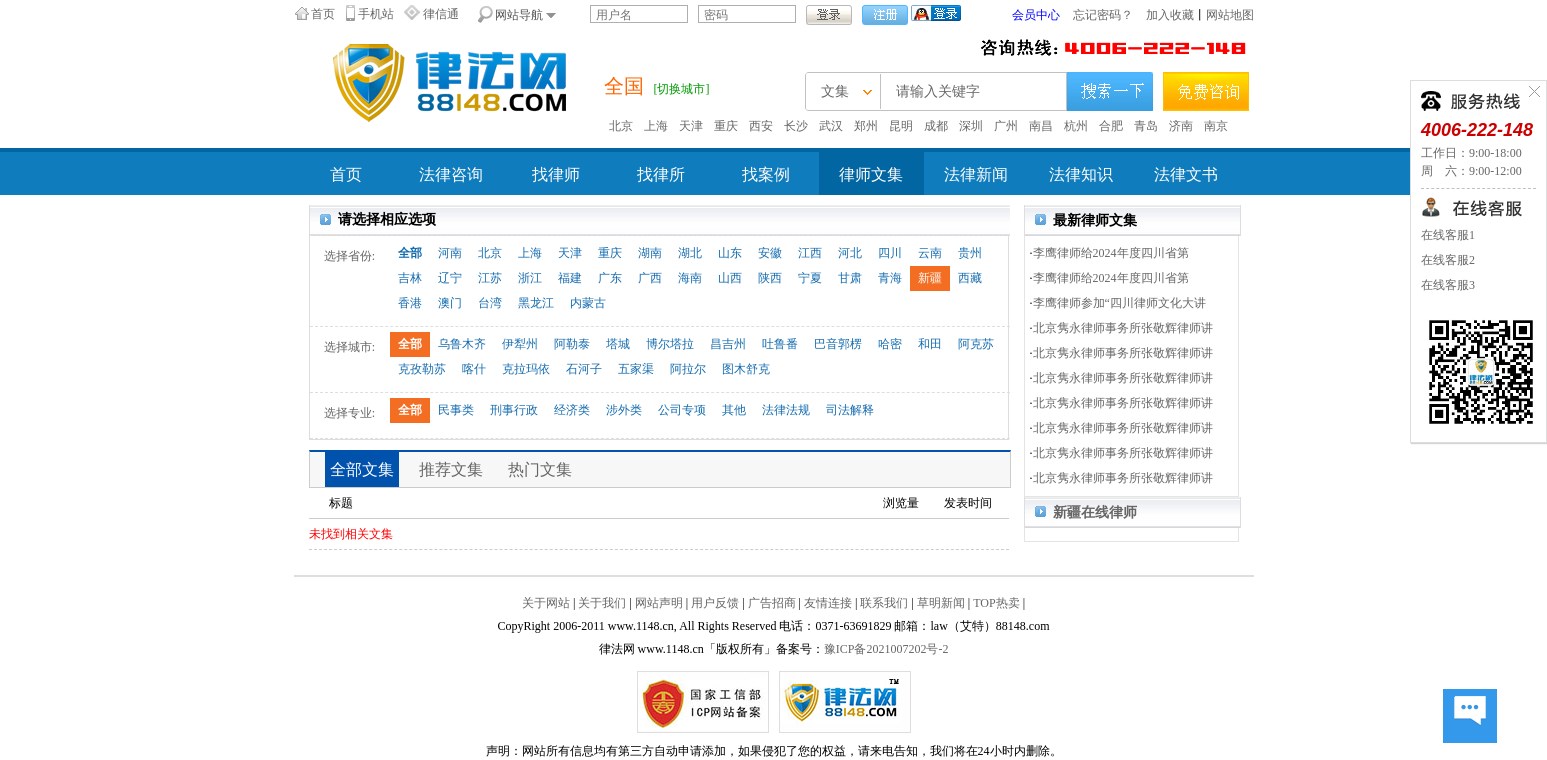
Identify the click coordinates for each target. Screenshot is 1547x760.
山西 (730, 278)
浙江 (530, 278)
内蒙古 (588, 303)
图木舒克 (746, 369)
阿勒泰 (572, 344)
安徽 (770, 253)
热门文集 (540, 469)
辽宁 (450, 278)
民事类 (456, 410)
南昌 (1041, 126)
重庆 (726, 126)
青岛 (1146, 126)
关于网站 (546, 603)
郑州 (866, 126)
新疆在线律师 (1095, 512)
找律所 (661, 174)
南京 (1216, 126)
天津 (691, 126)
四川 (890, 253)
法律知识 (1081, 174)
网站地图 (1230, 15)
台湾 (490, 303)
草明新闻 (941, 603)
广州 (1006, 126)
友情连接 (828, 603)
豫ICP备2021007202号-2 (886, 649)
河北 (850, 253)
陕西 (770, 278)
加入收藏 (1170, 15)
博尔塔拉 (670, 344)
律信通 (441, 14)
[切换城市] (682, 89)
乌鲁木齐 (462, 344)
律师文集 (871, 174)
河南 (450, 253)
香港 (410, 303)
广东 (610, 278)
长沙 (796, 126)
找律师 (556, 174)
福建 (570, 278)
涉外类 (624, 410)
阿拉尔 (688, 369)
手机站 (376, 14)
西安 (761, 126)
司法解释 (850, 410)
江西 (810, 253)
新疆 (930, 278)
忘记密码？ (1103, 15)
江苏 (490, 278)
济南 (1181, 126)
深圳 (971, 126)
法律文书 (1186, 174)
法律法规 (786, 410)
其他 (734, 410)
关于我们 (602, 603)
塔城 (618, 344)
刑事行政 (514, 410)
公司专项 (682, 410)
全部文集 (362, 469)
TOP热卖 (996, 603)
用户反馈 (715, 603)
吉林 (410, 278)
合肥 (1111, 126)
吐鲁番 (780, 344)
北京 (621, 126)
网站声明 (659, 603)
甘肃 (850, 278)
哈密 (890, 344)
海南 (690, 278)
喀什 (474, 369)
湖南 (650, 253)
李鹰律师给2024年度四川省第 (1111, 253)
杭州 (1076, 126)
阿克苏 (976, 344)
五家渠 (636, 369)
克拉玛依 (526, 369)
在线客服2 (1448, 260)
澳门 (450, 303)
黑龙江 (536, 303)
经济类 (572, 410)
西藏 (970, 278)
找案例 (766, 174)
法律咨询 (451, 174)
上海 (656, 126)
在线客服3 (1448, 285)
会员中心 (1036, 15)
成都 (936, 126)
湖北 (690, 253)
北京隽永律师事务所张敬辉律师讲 (1123, 328)
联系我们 (884, 603)
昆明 (901, 126)
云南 (930, 253)
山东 (730, 253)
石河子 (584, 369)
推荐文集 (451, 469)
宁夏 (810, 278)
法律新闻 (976, 174)
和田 (930, 344)
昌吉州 (728, 344)
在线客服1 (1448, 235)
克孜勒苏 (422, 369)
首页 (323, 14)
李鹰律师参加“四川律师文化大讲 (1119, 303)
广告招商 (772, 603)
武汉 (831, 126)
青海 (890, 278)
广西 (650, 278)
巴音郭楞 (838, 344)
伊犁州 (520, 344)
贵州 (970, 253)
